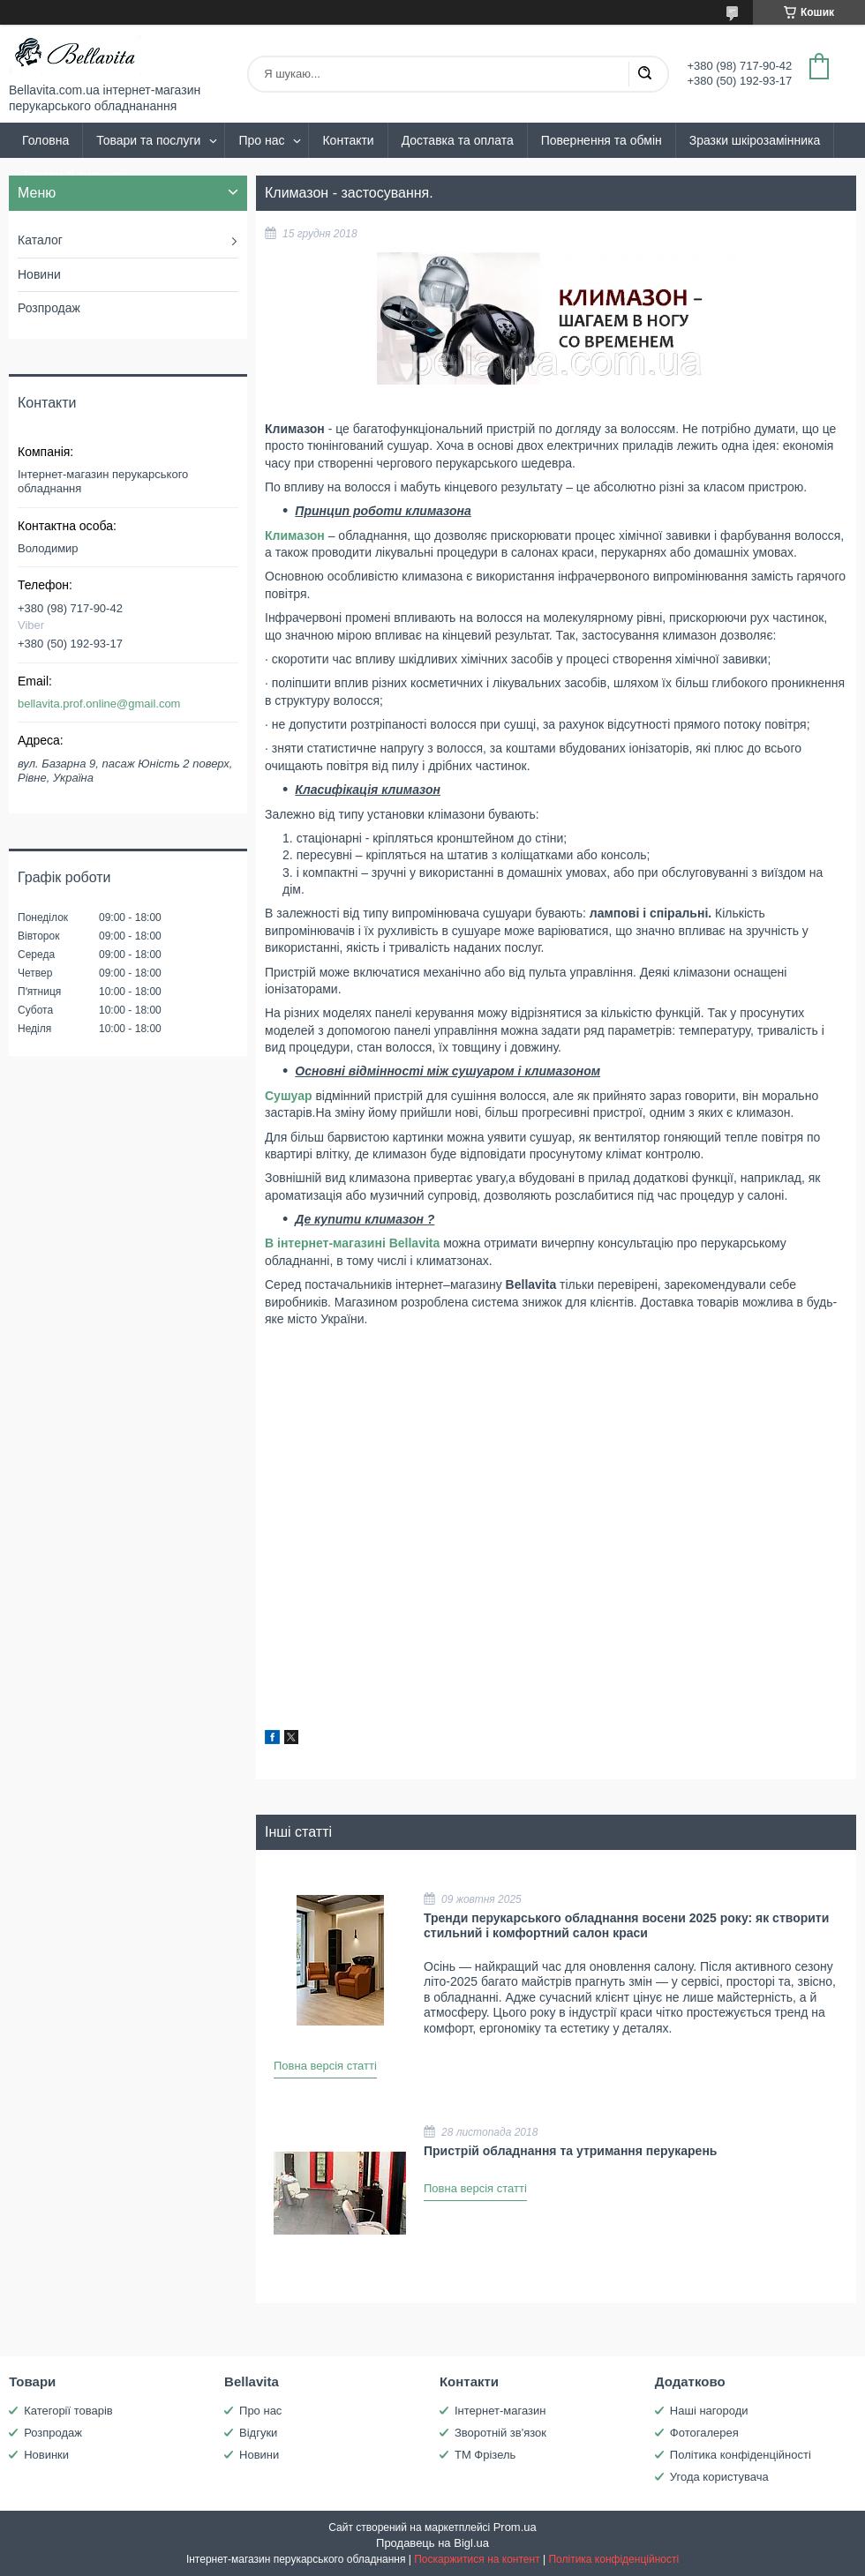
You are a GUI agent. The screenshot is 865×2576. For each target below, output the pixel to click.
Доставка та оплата (458, 140)
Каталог (40, 240)
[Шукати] (644, 74)
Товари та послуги (148, 140)
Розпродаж (49, 308)
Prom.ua (515, 2527)
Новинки (46, 2454)
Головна (45, 140)
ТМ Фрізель (485, 2454)
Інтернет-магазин (500, 2410)
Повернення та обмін (601, 140)
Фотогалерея (704, 2432)
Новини (39, 274)
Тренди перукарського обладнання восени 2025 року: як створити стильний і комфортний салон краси (626, 1926)
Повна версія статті (325, 2065)
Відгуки (258, 2432)
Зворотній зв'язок (500, 2432)
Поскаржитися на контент (476, 2559)
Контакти (347, 140)
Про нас (261, 140)
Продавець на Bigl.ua (432, 2543)
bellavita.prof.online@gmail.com (99, 703)
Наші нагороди (709, 2410)
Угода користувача (719, 2476)
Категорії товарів (68, 2410)
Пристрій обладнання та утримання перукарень (570, 2151)
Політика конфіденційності (740, 2454)
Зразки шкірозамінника (754, 140)
